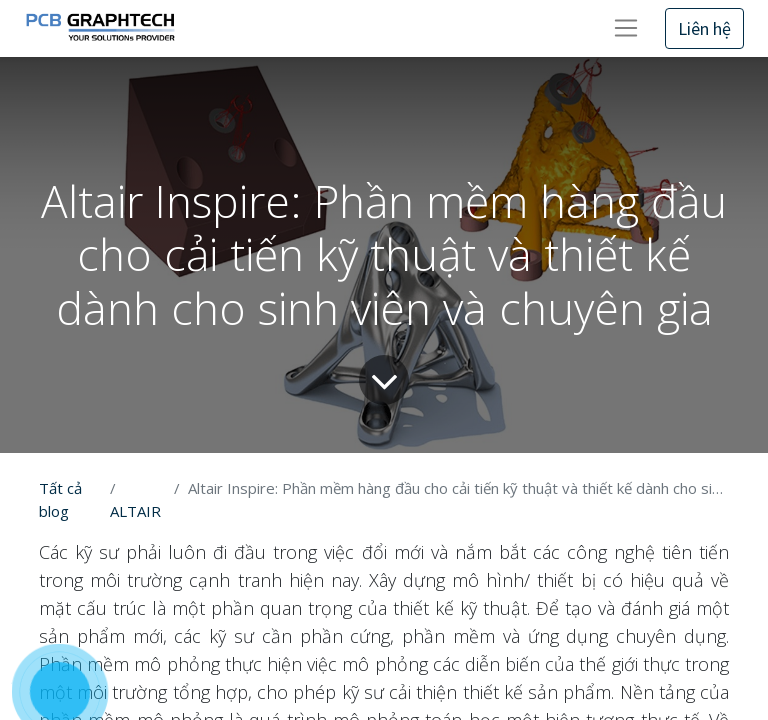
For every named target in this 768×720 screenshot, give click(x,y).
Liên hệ (704, 28)
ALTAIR (135, 511)
